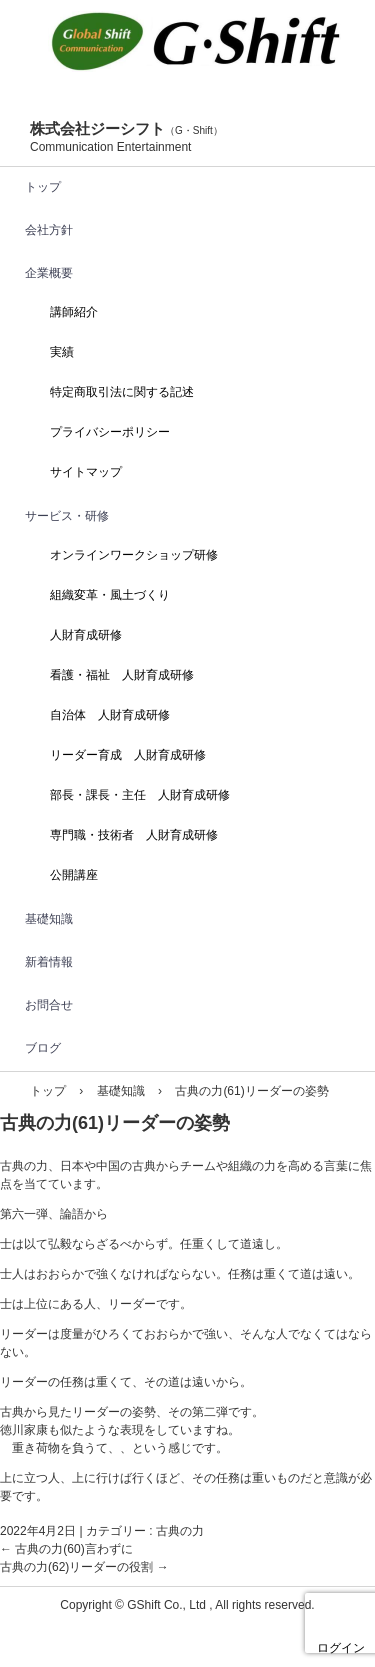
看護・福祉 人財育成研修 (122, 675)
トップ (43, 187)
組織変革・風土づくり (110, 595)
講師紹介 (74, 312)
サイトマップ (86, 472)
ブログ (43, 1048)
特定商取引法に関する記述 (122, 392)
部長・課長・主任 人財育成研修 (140, 795)
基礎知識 (49, 919)
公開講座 (74, 875)
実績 (62, 352)
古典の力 (180, 1531)
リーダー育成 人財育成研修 (128, 755)
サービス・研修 (67, 516)
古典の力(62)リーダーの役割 (84, 1567)
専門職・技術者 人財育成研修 (134, 835)
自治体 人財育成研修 (110, 715)
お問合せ (49, 1005)
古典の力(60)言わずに (66, 1549)
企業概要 (49, 273)
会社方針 (49, 230)
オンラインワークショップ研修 (134, 555)
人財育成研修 (86, 635)
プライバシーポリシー (110, 432)
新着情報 (49, 962)
